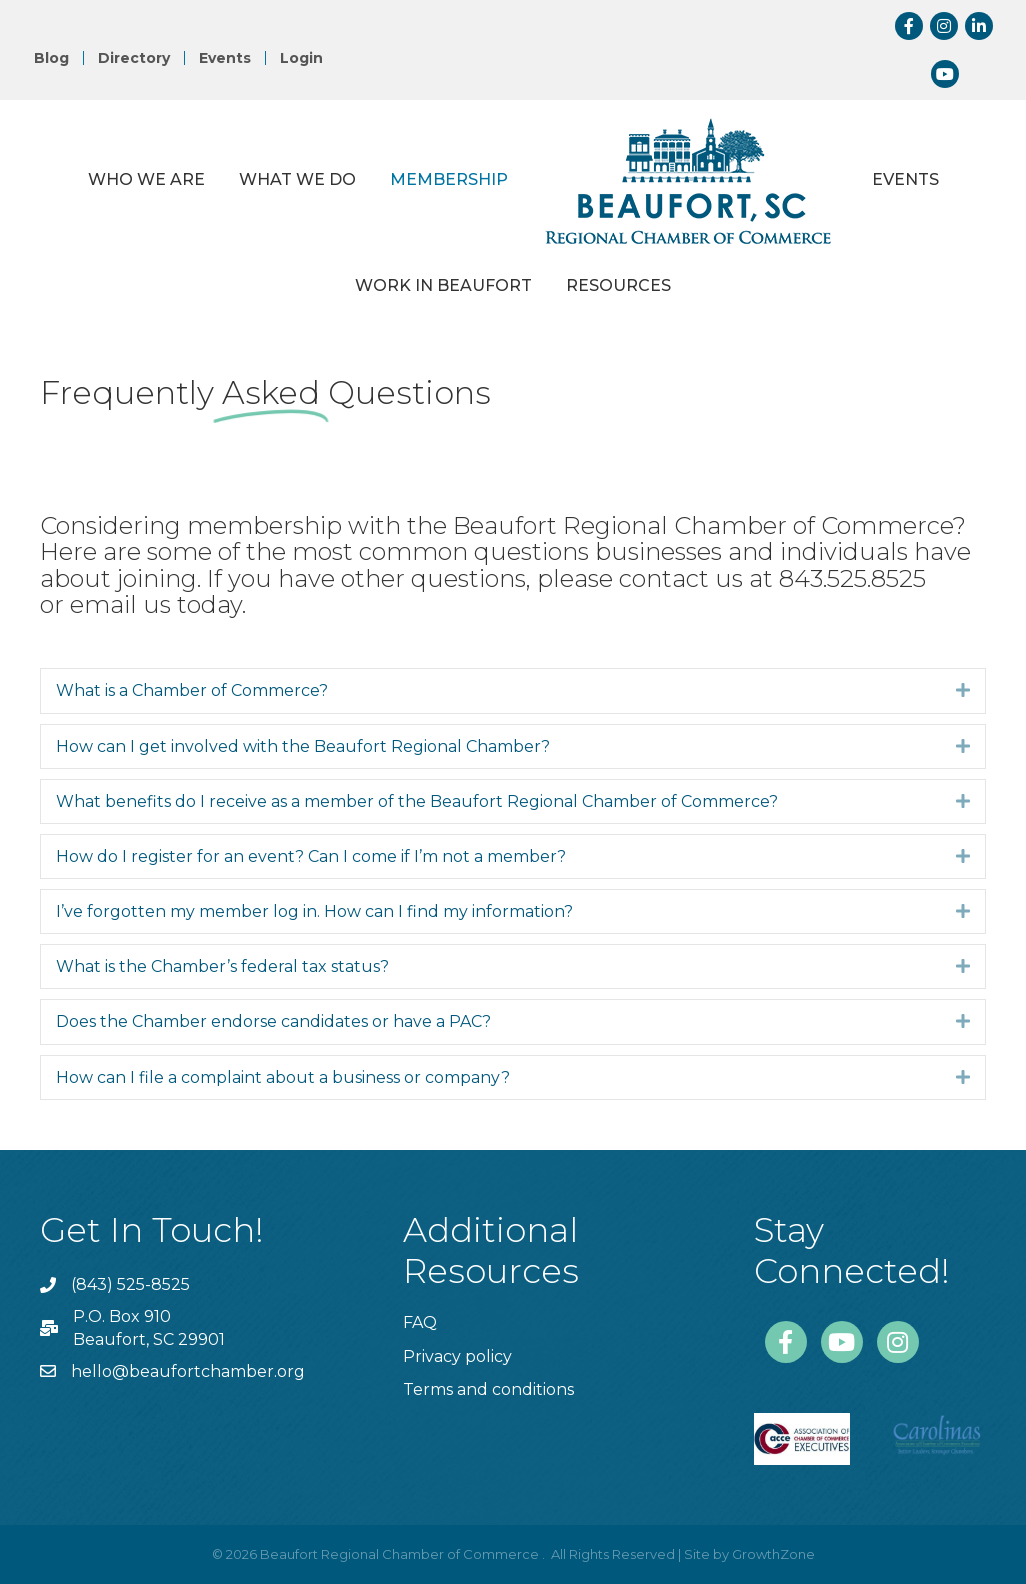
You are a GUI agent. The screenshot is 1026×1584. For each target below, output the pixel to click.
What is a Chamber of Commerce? (192, 690)
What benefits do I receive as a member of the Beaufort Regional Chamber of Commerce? (417, 801)
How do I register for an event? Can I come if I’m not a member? (311, 856)
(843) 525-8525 (130, 1284)
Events (225, 58)
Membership (449, 179)
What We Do (297, 179)
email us (120, 604)
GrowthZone (773, 1554)
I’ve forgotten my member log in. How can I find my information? (314, 911)
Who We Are (146, 179)
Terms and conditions (488, 1389)
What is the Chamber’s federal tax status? (222, 966)
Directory (134, 58)
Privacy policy (457, 1356)
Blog (51, 58)
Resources (618, 285)
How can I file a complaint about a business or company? (283, 1077)
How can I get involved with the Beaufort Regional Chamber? (303, 746)
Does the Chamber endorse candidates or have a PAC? (273, 1021)
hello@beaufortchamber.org (188, 1371)
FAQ (420, 1322)
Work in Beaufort (443, 285)
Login (301, 58)
